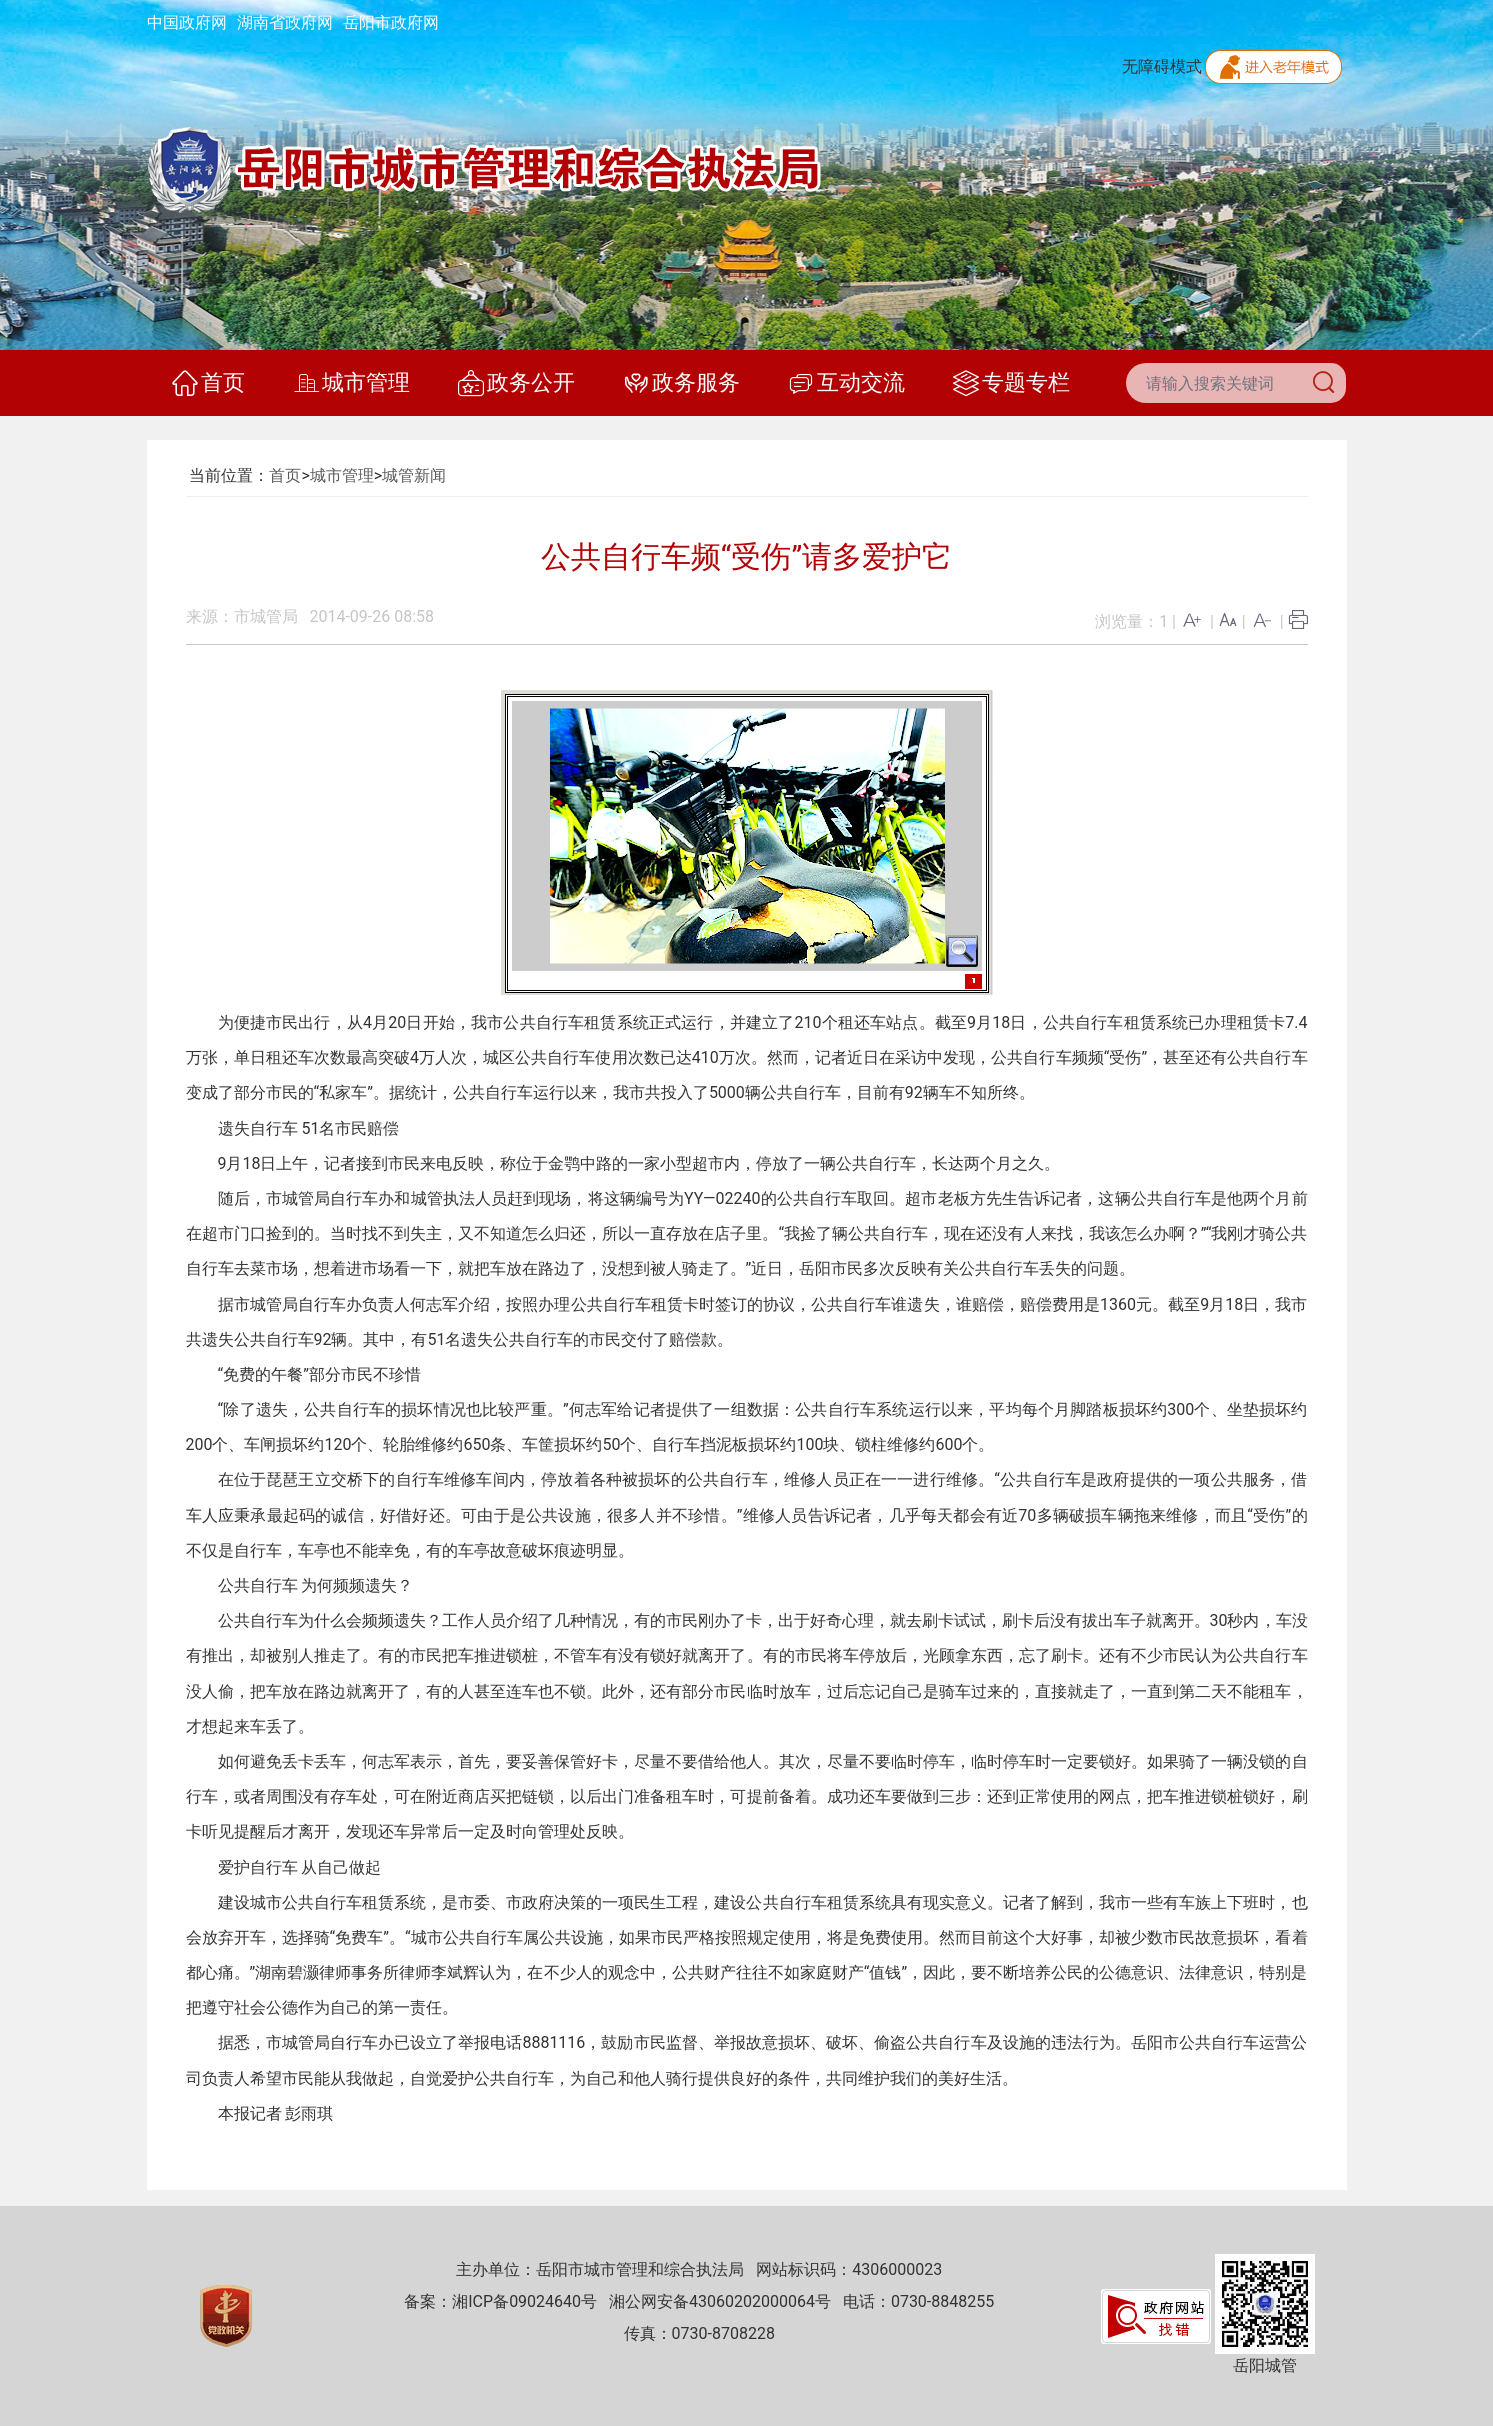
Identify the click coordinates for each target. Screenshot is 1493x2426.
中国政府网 (187, 22)
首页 (208, 383)
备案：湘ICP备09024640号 (500, 2301)
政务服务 (681, 383)
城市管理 (351, 383)
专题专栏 (1011, 383)
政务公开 (516, 383)
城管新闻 (414, 475)
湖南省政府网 (285, 22)
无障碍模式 (1162, 66)
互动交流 (846, 383)
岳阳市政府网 (391, 22)
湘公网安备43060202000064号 (720, 2301)
